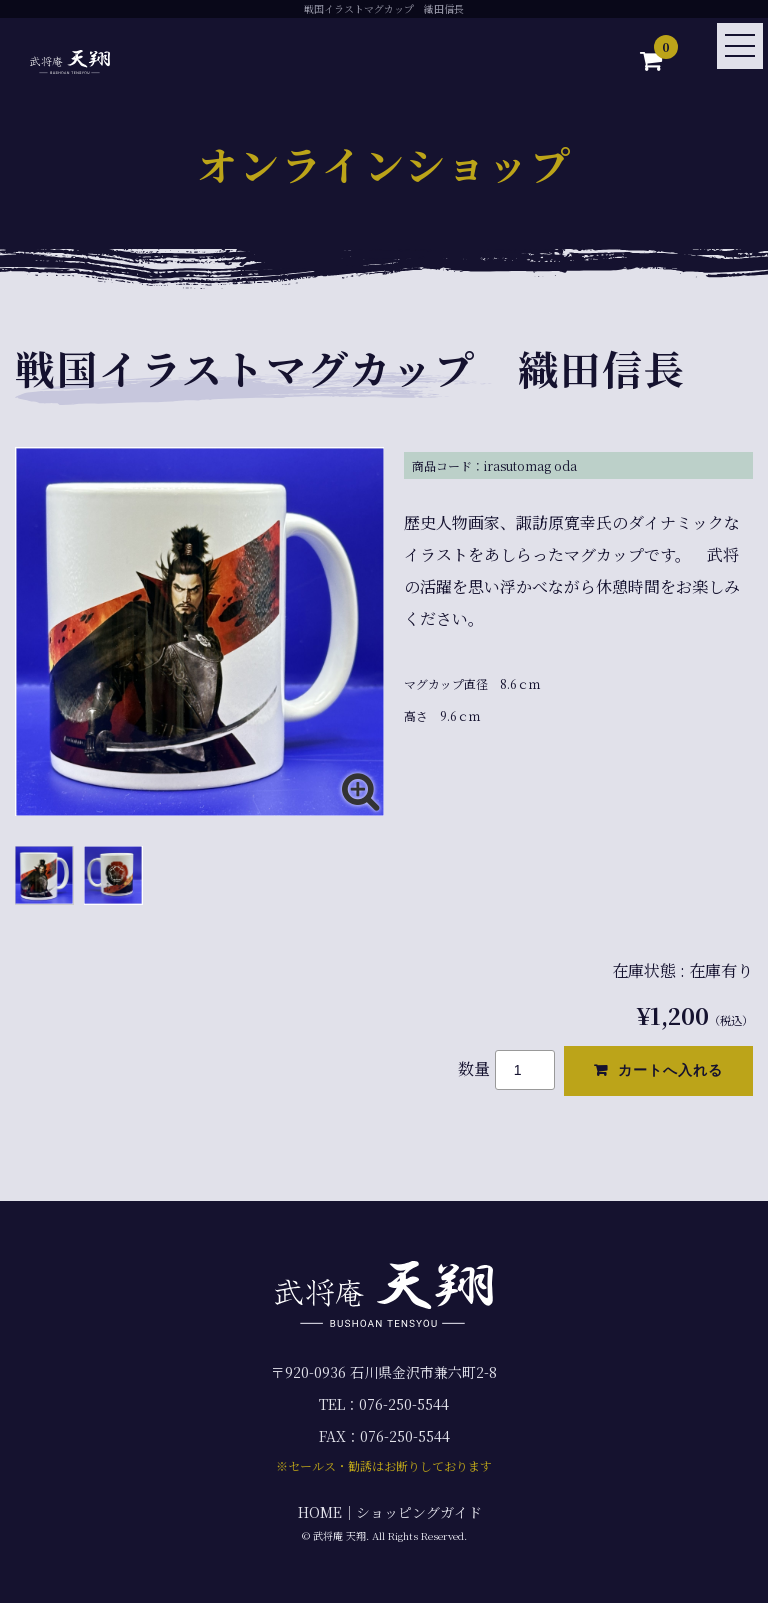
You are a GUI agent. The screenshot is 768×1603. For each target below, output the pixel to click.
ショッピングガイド (419, 1512)
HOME (320, 1512)
